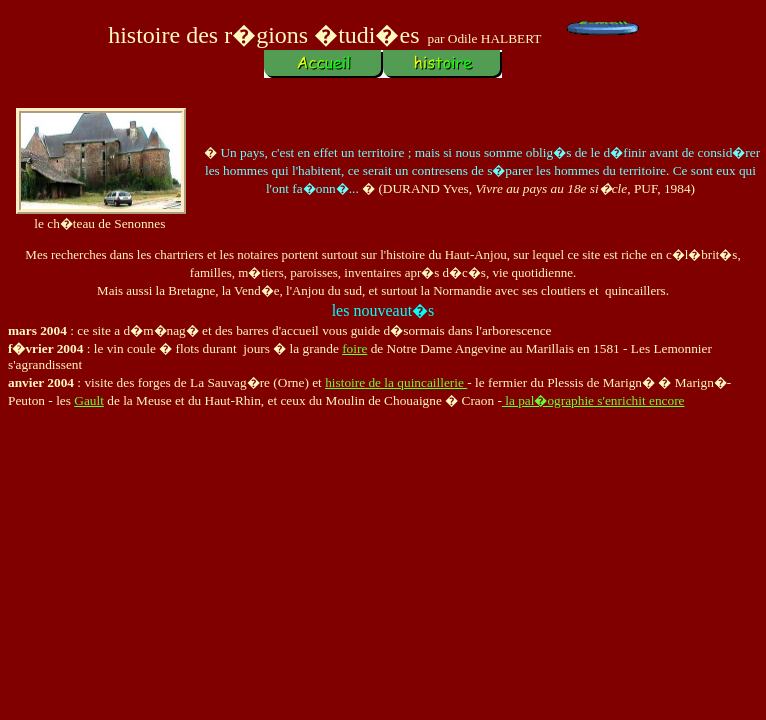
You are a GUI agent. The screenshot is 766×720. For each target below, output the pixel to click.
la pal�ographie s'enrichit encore (593, 400)
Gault (89, 400)
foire (354, 348)
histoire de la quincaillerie (396, 382)
